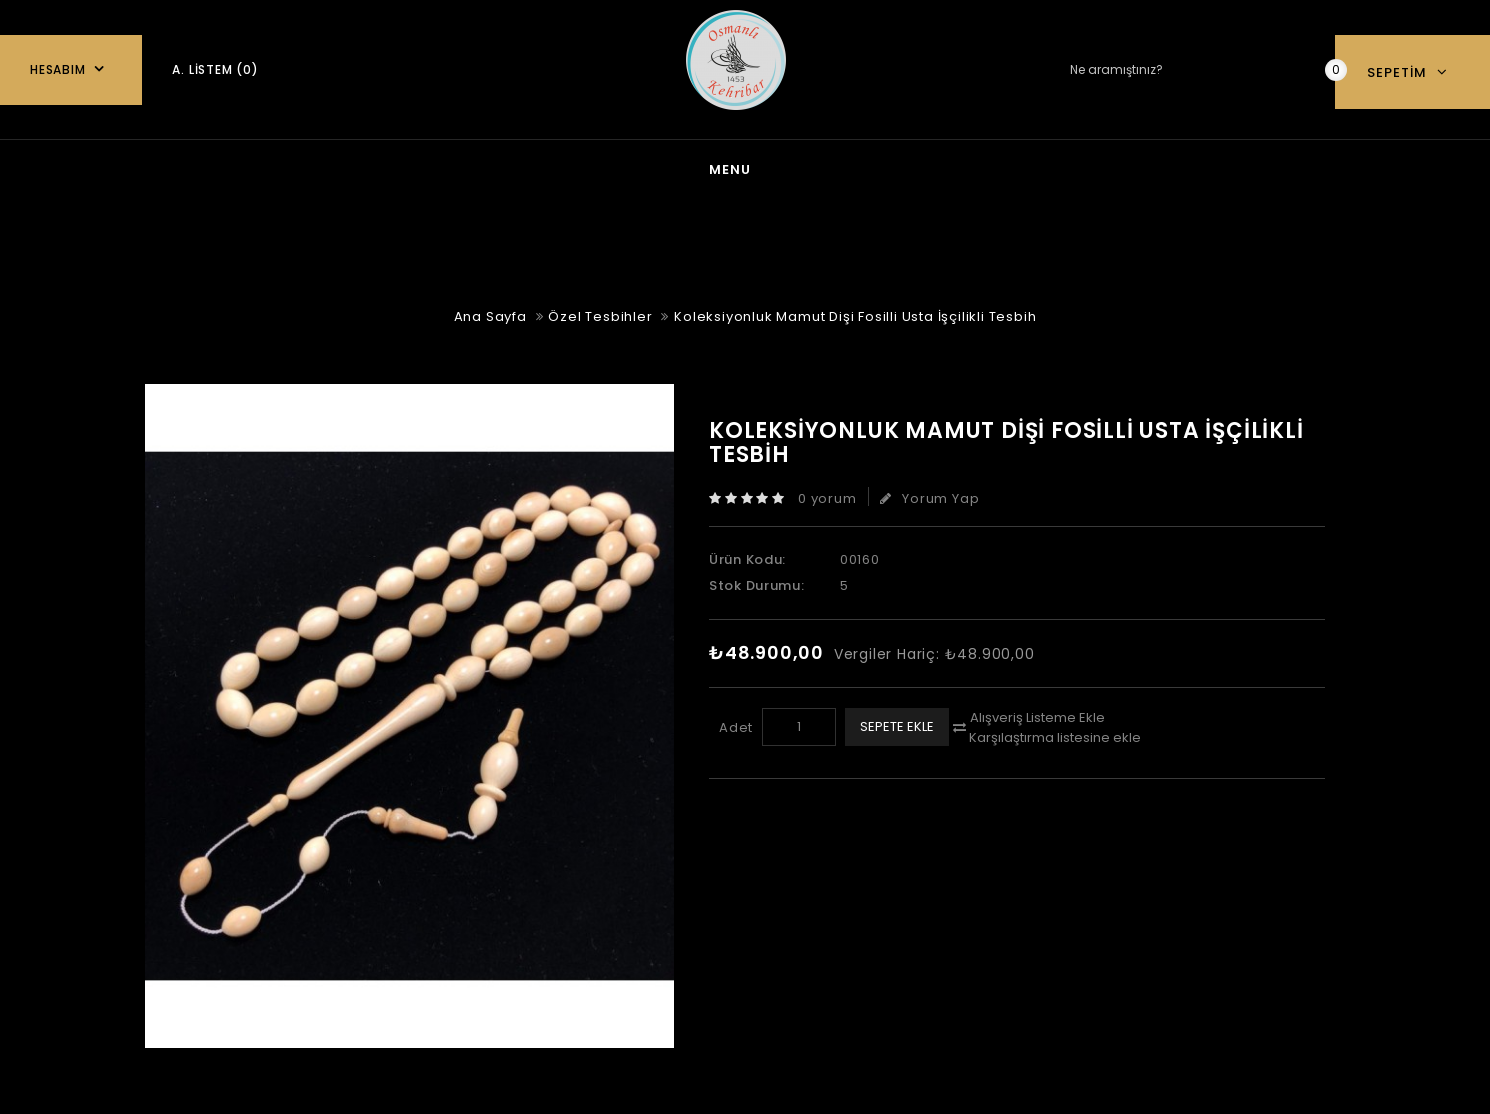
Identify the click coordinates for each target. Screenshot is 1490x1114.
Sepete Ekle (897, 722)
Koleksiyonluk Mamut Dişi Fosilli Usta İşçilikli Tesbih (855, 312)
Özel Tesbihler (1073, 167)
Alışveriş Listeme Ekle (1037, 713)
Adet (736, 723)
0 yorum (827, 494)
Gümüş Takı (643, 167)
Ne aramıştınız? (1289, 71)
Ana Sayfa (399, 167)
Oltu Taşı (918, 167)
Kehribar (784, 167)
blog (518, 167)
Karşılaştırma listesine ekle (1055, 733)
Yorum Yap (929, 494)
